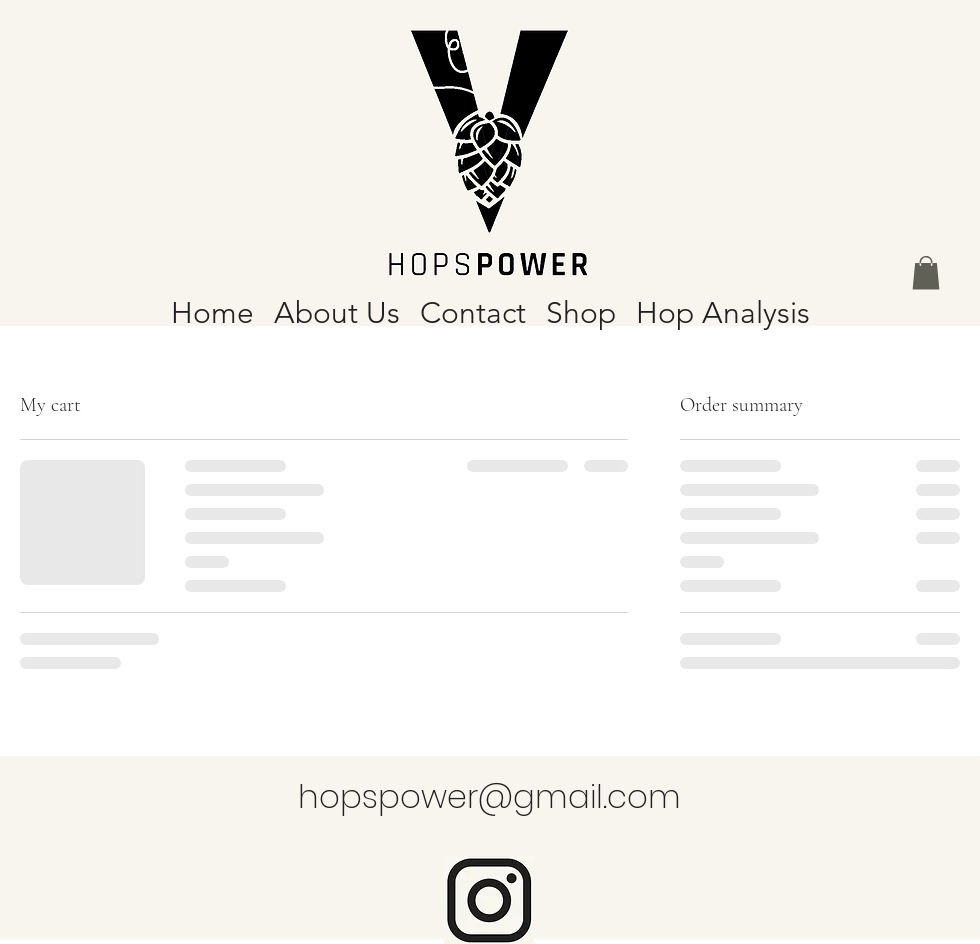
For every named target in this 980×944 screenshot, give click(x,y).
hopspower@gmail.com (489, 796)
